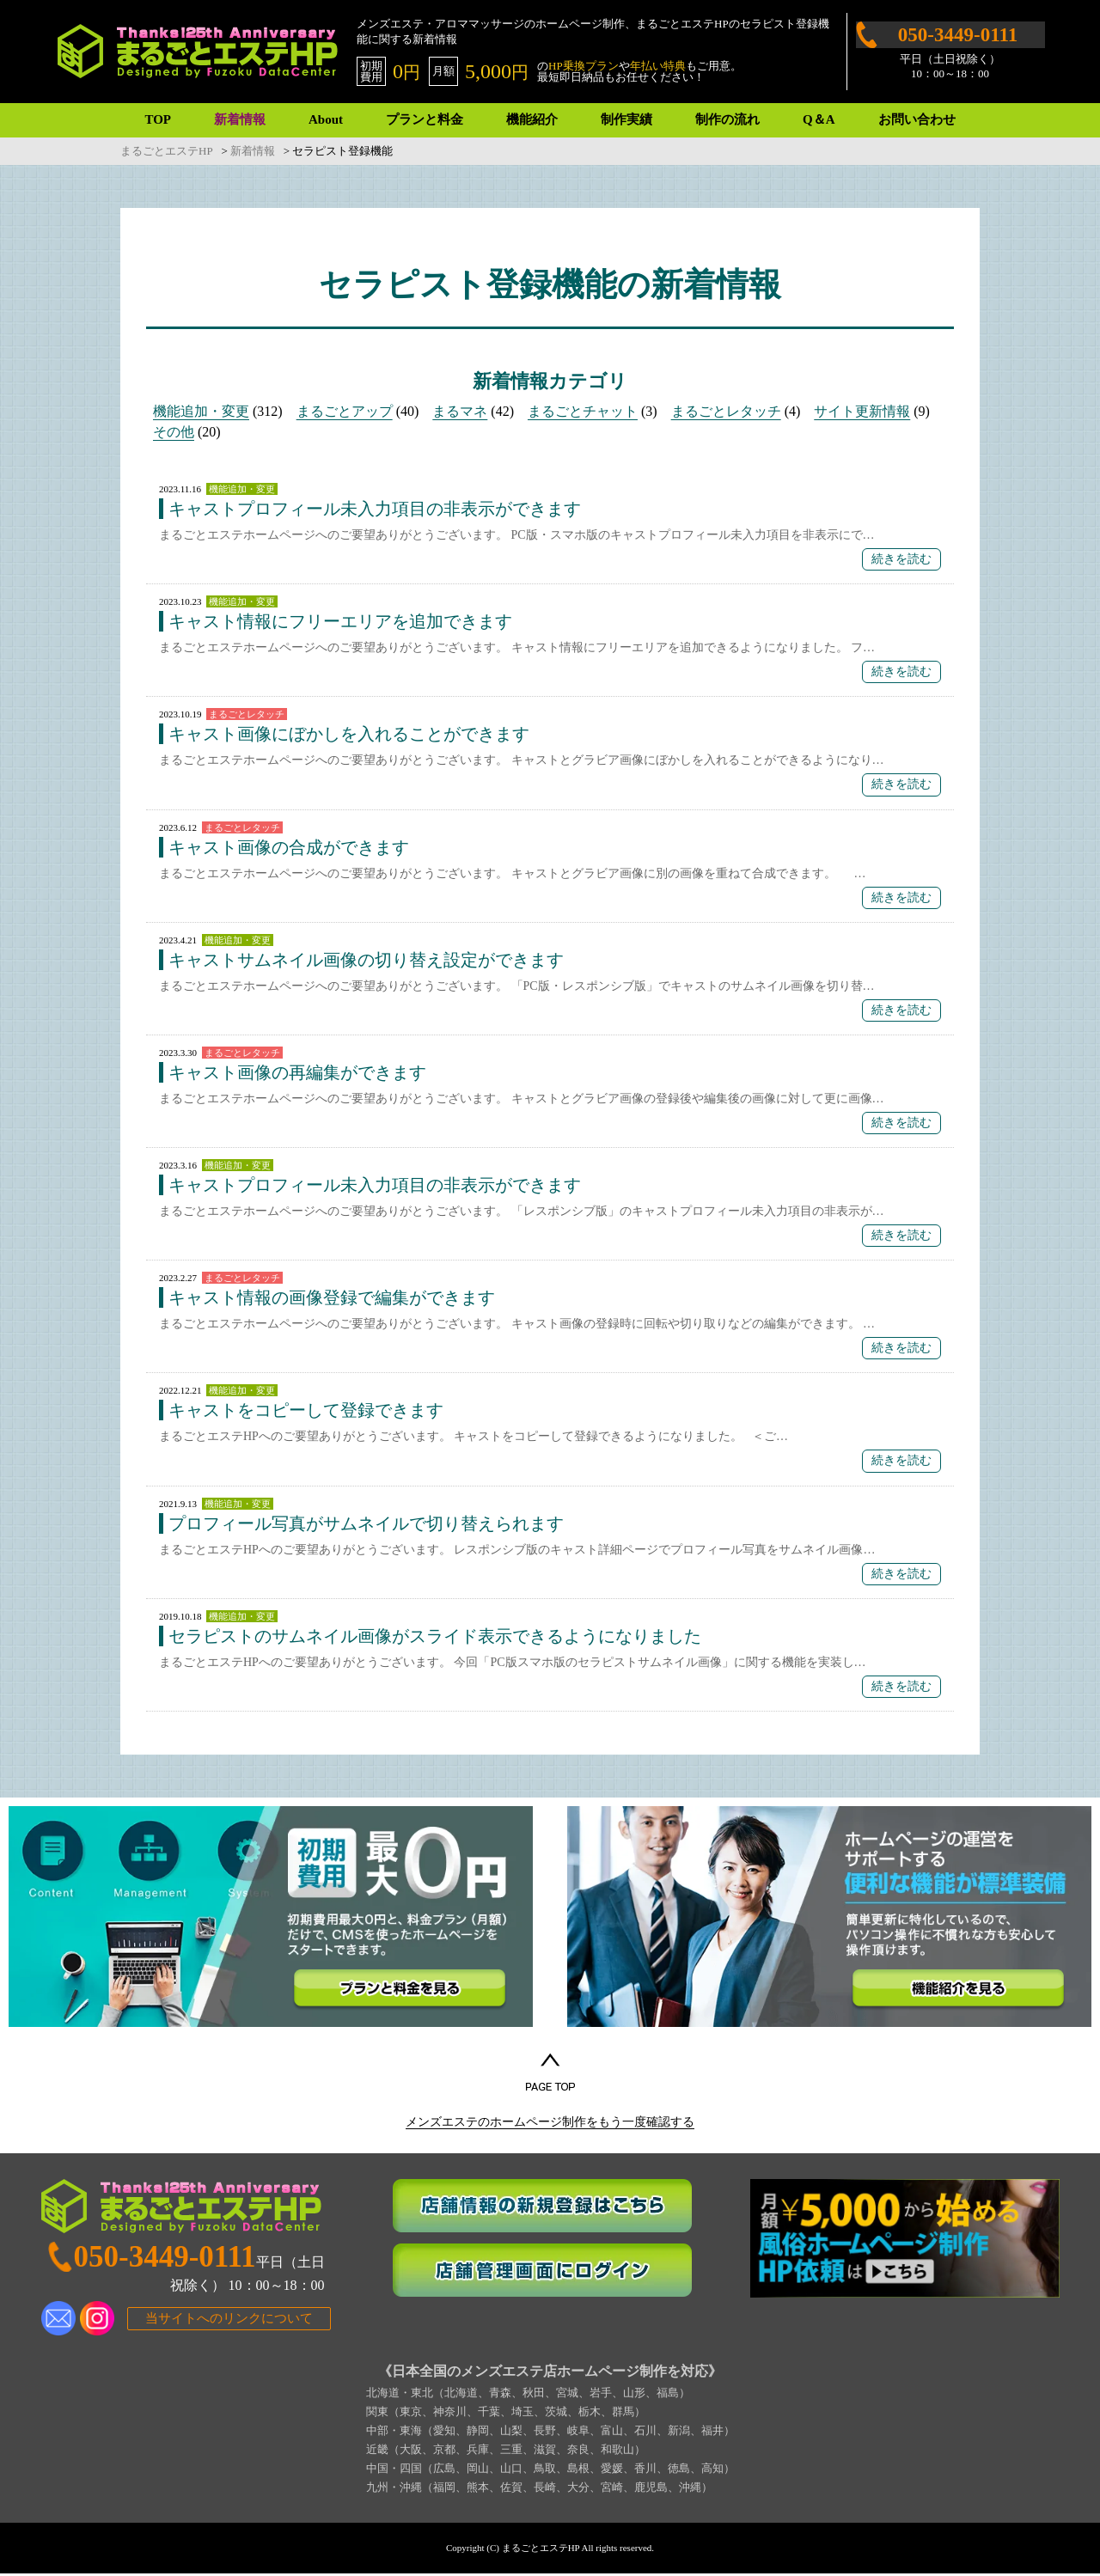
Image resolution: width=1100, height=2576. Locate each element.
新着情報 (240, 119)
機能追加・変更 (201, 411)
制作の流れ (727, 119)
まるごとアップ (344, 411)
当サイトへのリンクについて (229, 2320)
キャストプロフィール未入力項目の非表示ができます (374, 508)
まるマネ (459, 411)
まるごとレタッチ (726, 411)
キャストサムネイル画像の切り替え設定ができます (366, 959)
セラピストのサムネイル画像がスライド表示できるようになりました (434, 1636)
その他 (173, 431)
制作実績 (626, 119)
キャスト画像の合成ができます (288, 847)
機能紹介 (532, 119)
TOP (157, 119)
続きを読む (901, 558)
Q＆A (819, 119)
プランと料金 (424, 119)
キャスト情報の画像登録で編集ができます (331, 1297)
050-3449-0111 (958, 35)
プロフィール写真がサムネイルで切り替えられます (366, 1523)
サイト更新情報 (862, 411)
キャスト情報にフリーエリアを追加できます (340, 621)
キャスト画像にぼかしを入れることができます (348, 733)
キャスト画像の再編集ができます (297, 1072)
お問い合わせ (917, 119)
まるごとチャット (583, 411)
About (326, 119)
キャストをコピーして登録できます (305, 1410)
